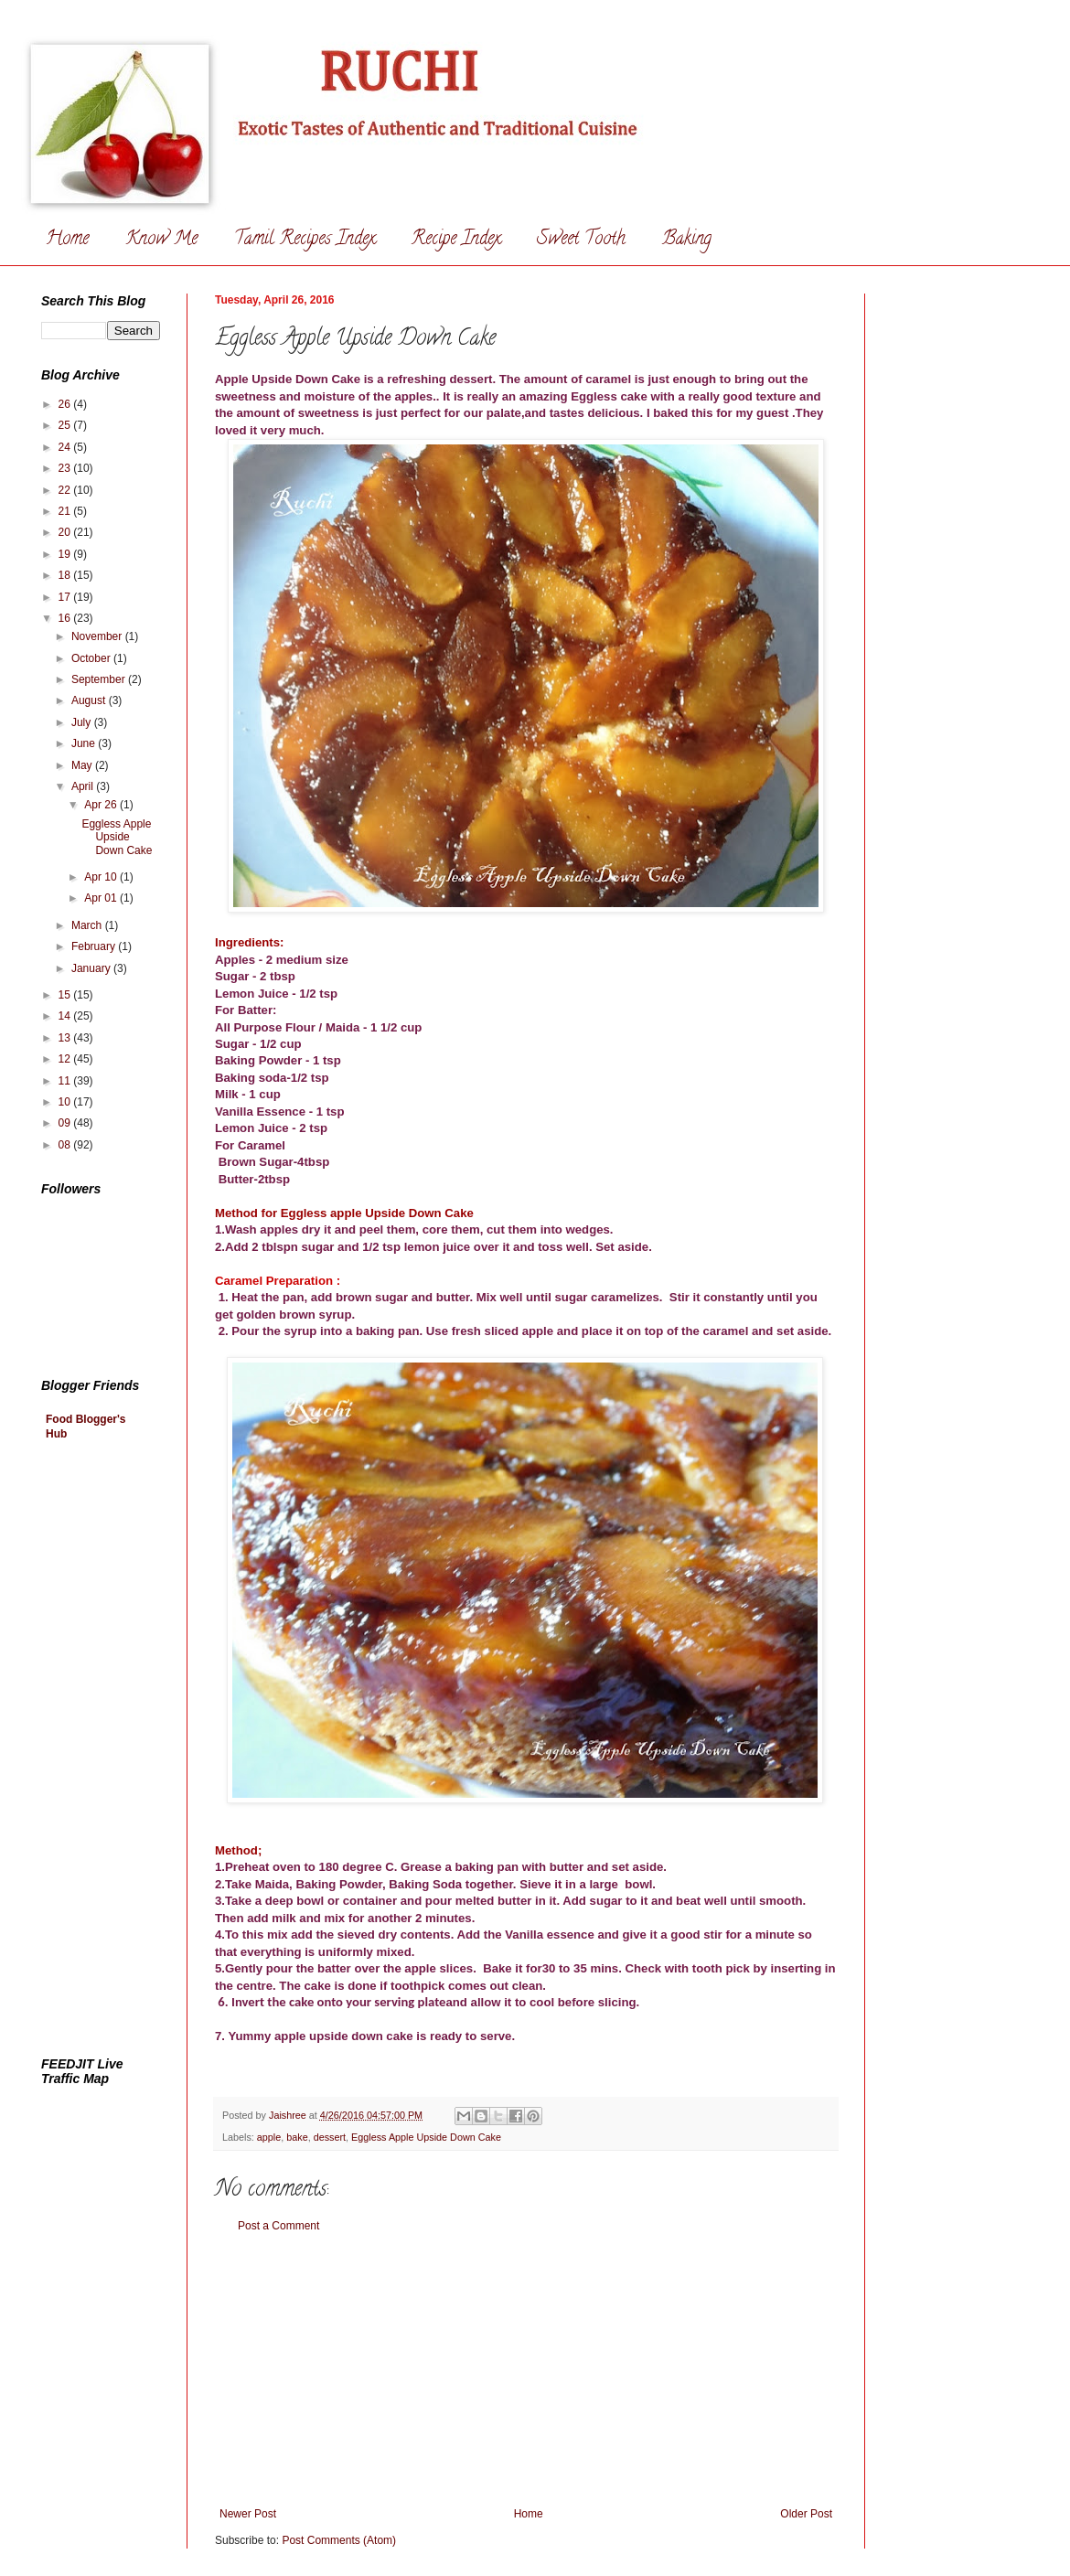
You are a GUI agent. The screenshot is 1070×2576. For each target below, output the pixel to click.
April (83, 786)
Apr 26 (102, 804)
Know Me (161, 240)
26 (66, 404)
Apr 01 (102, 898)
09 (66, 1123)
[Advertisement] (526, 2370)
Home (67, 240)
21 (66, 511)
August (90, 700)
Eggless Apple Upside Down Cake (426, 2137)
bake (296, 2137)
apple (269, 2137)
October (92, 658)
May (83, 765)
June (84, 743)
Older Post (806, 2513)
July (82, 722)
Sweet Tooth (581, 240)
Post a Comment (278, 2225)
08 (66, 1144)
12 (66, 1059)
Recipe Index (456, 240)
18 (66, 575)
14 (66, 1016)
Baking (687, 240)
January (92, 968)
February (94, 946)
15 (66, 995)
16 (66, 618)
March (88, 925)
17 (66, 597)
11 (66, 1080)
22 (66, 490)
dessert (330, 2137)
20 (66, 532)
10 (66, 1102)
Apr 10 (102, 877)
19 (66, 554)
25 (66, 425)
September (99, 679)
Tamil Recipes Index (304, 240)
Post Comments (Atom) (339, 2540)
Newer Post (247, 2513)
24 (66, 447)
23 (66, 468)
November (98, 636)
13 (66, 1037)
